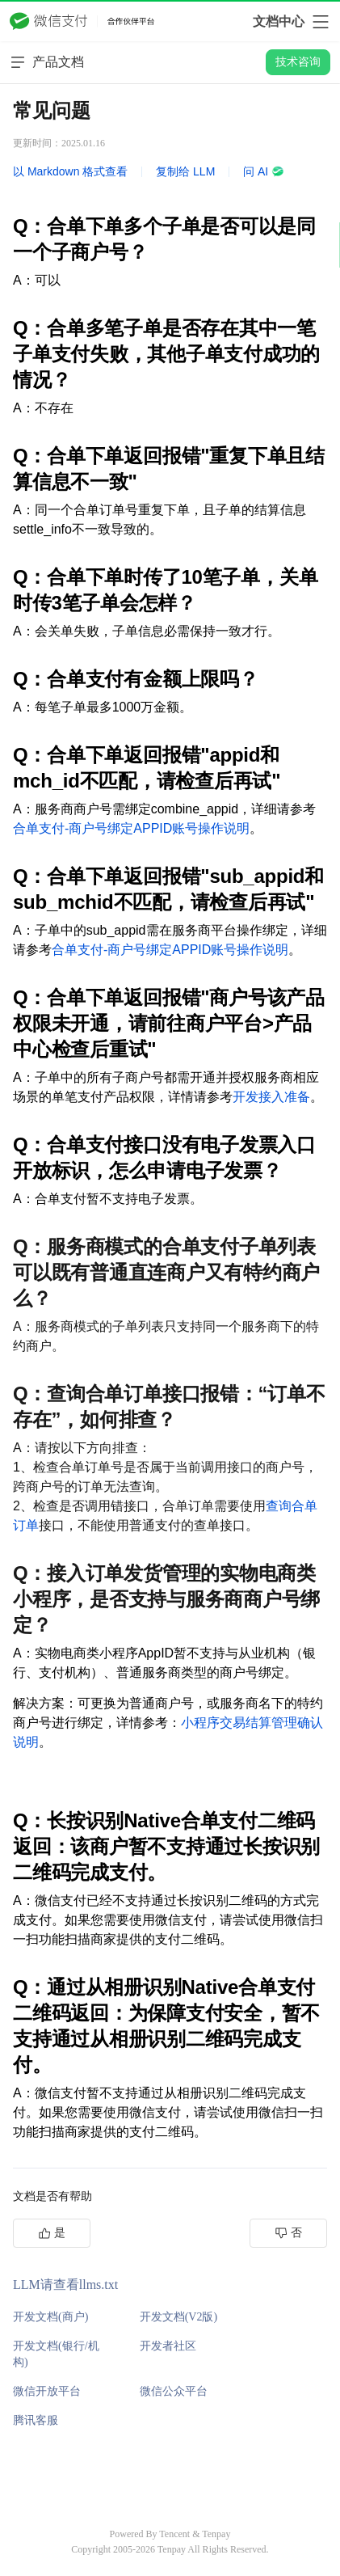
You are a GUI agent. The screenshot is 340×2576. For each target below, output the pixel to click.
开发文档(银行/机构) (56, 2354)
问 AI (263, 171)
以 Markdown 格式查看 (70, 171)
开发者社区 (168, 2346)
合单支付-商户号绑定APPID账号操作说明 (131, 828)
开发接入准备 (271, 1097)
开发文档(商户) (50, 2317)
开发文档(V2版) (178, 2317)
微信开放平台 (47, 2391)
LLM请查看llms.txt (65, 2284)
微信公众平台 (174, 2391)
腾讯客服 (35, 2420)
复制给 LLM (185, 171)
